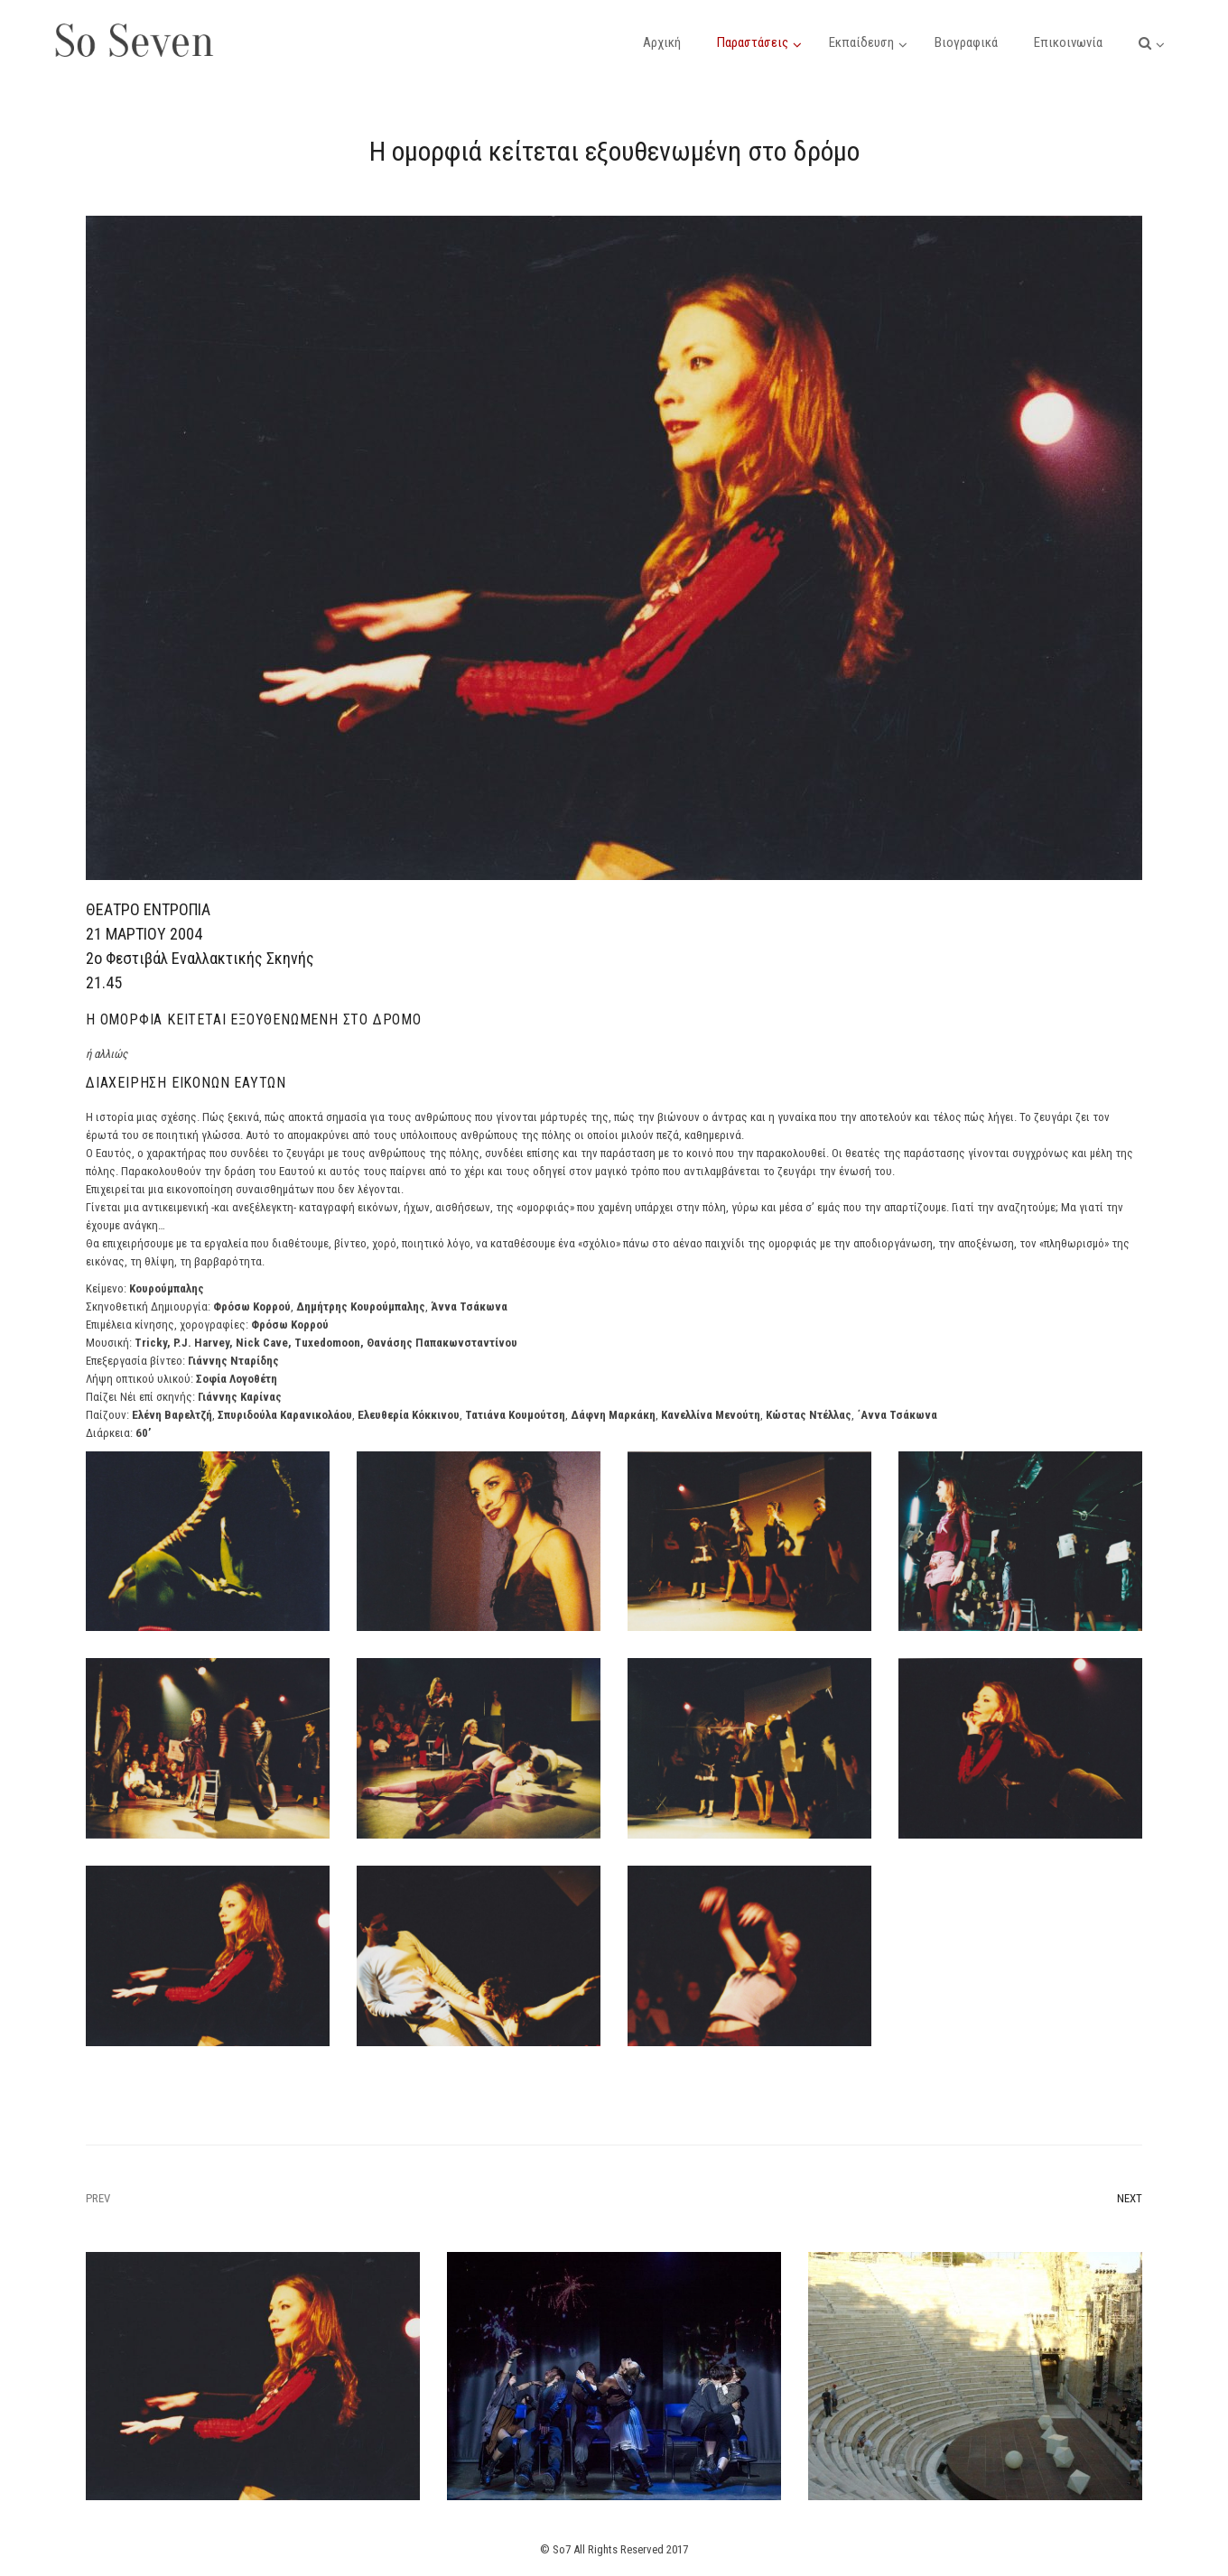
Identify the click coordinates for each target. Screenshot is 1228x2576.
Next (1129, 2198)
